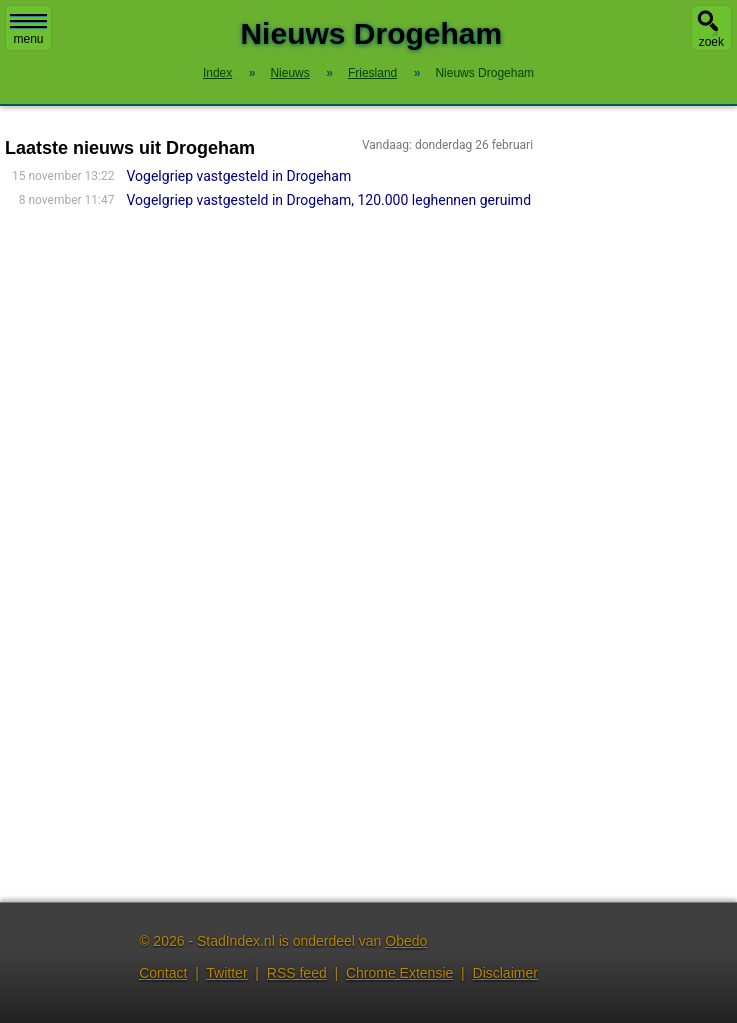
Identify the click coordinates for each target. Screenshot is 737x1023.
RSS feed (297, 973)
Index (217, 73)
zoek (711, 42)
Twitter (226, 973)
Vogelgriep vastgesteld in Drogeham (239, 176)
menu (28, 30)
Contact (163, 973)
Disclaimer (505, 973)
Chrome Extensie (399, 973)
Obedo (406, 941)
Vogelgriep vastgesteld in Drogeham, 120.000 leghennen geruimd (329, 200)
